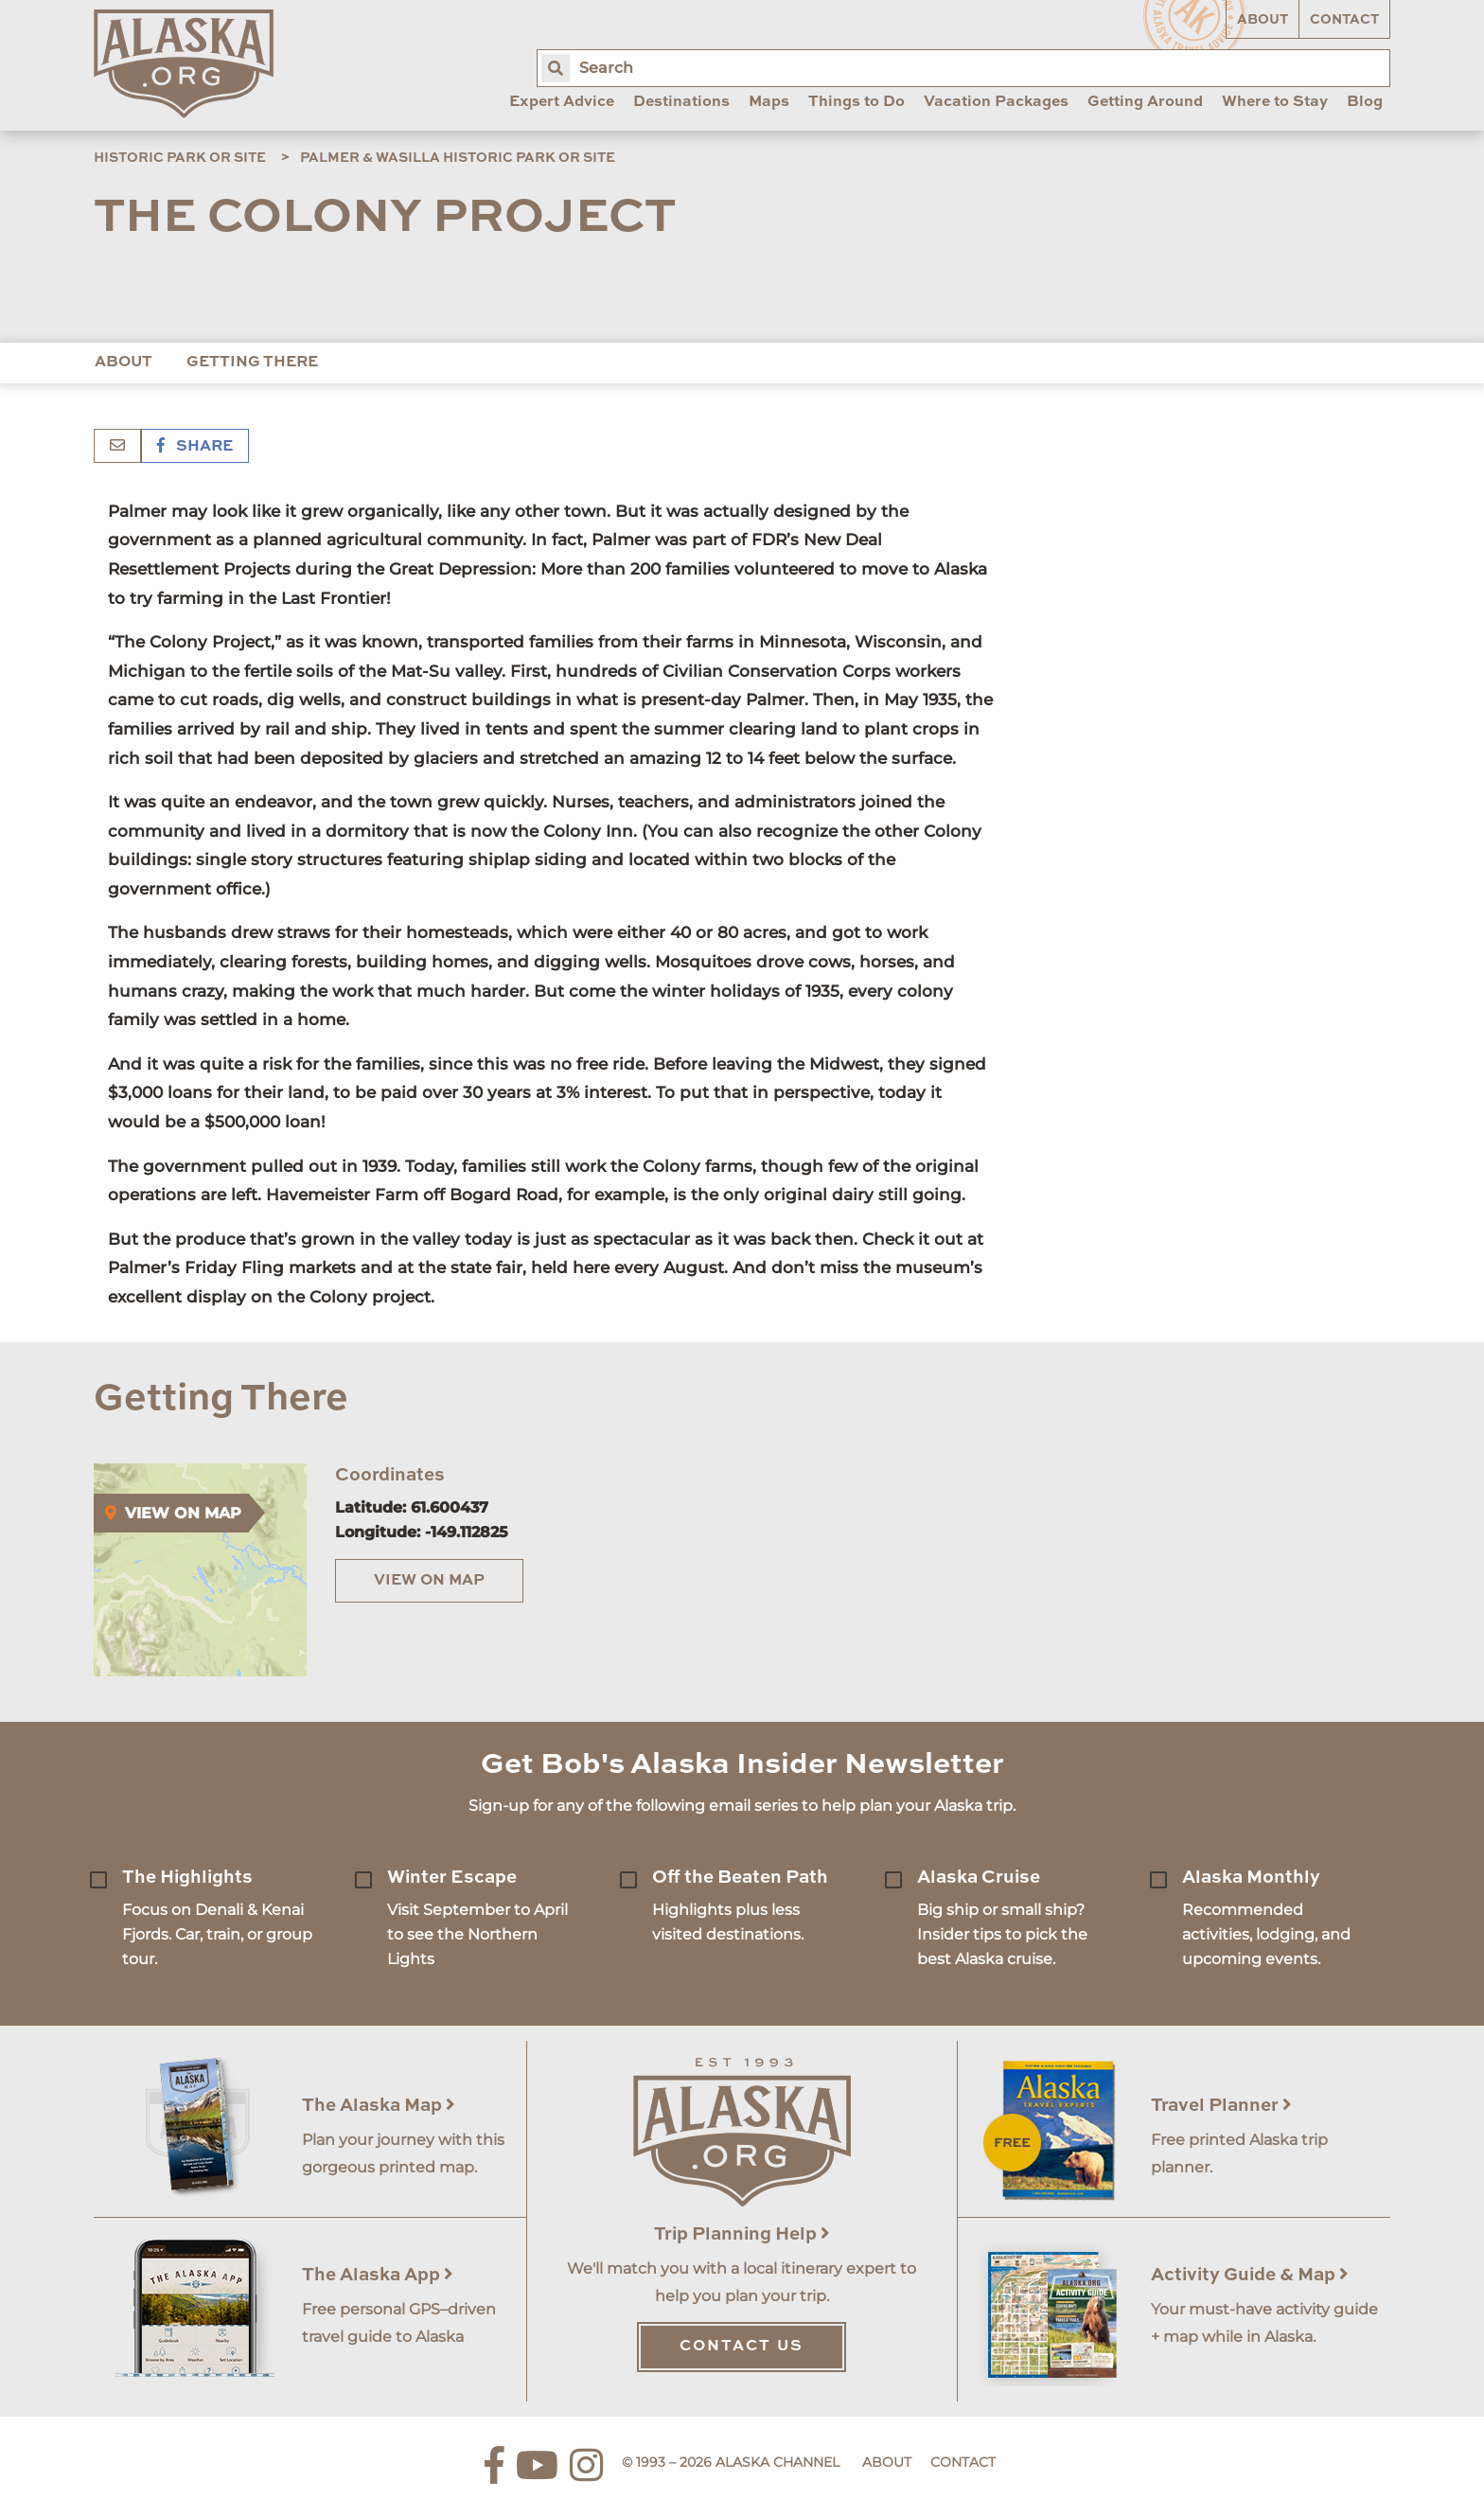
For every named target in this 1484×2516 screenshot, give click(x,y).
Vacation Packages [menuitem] (996, 102)
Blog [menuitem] (1365, 102)
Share (195, 446)
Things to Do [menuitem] (856, 102)
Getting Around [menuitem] (1145, 102)
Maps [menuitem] (769, 102)
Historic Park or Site (180, 158)
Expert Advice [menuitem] (561, 102)
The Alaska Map (378, 2106)
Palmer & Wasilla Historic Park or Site (457, 158)
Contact (1344, 20)
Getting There (252, 362)
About (1262, 20)
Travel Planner (1221, 2106)
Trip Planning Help (742, 2234)
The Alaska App (377, 2275)
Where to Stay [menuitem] (1275, 102)
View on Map (429, 1580)
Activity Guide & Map (1250, 2275)
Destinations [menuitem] (681, 102)
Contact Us (742, 2346)
